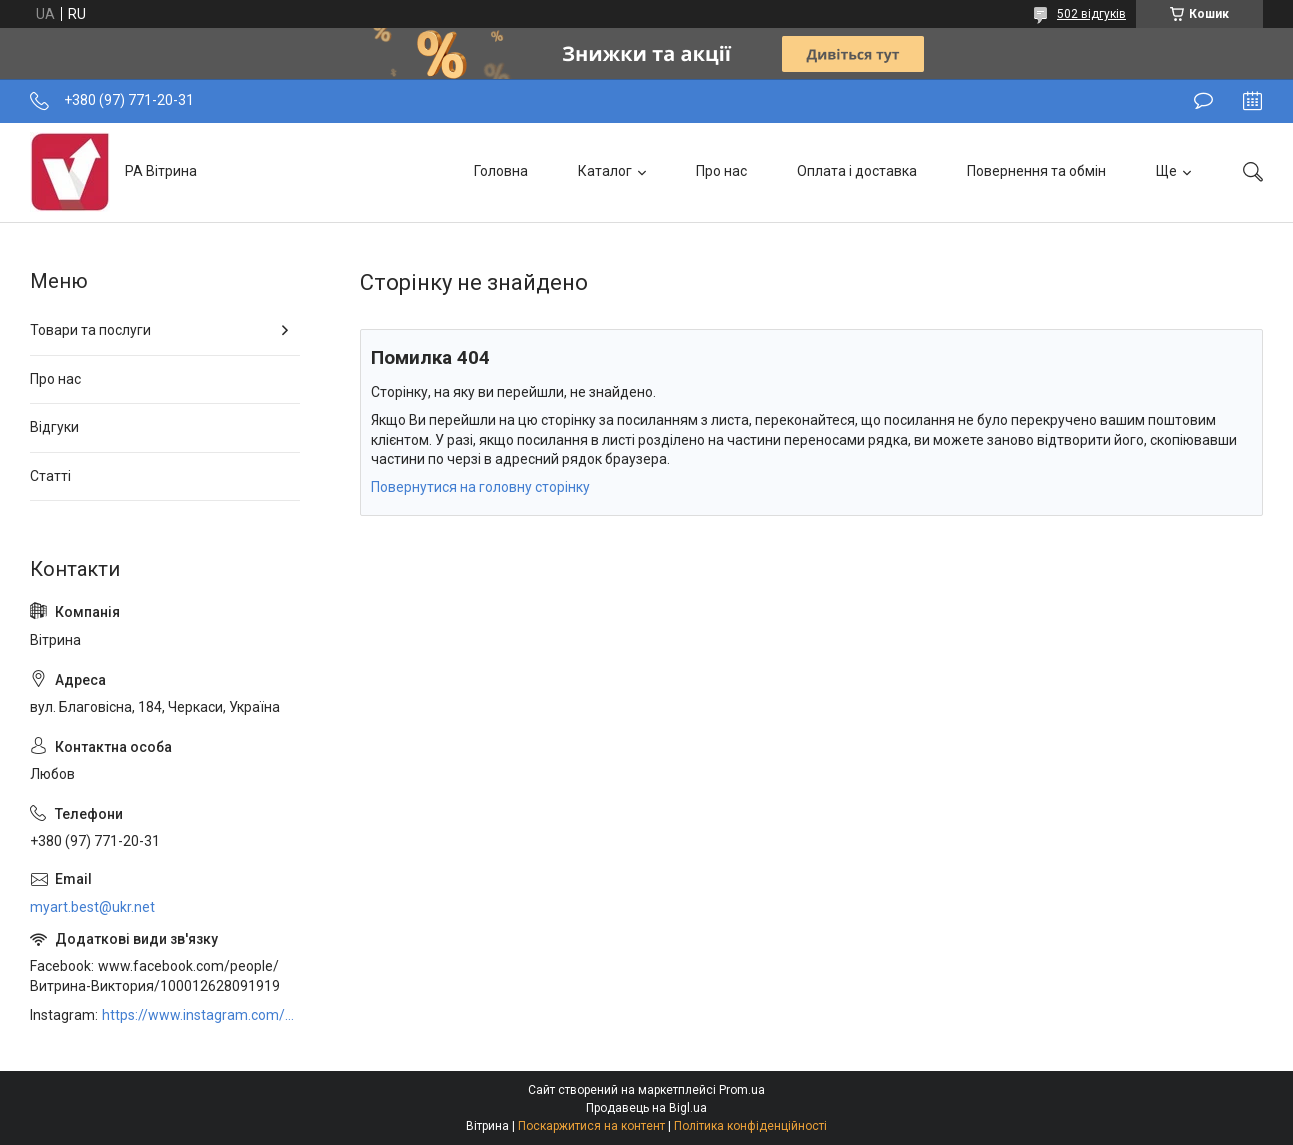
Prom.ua (742, 1090)
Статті (50, 476)
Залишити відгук (1203, 101)
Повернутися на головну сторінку (480, 487)
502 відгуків (1091, 14)
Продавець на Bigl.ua (646, 1108)
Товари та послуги (90, 330)
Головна (501, 171)
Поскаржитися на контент (591, 1126)
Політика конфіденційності (750, 1126)
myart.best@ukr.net (92, 907)
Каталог (605, 171)
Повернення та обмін (1036, 171)
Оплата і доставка (857, 171)
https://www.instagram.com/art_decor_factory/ (201, 1015)
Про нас (721, 171)
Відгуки (54, 427)
